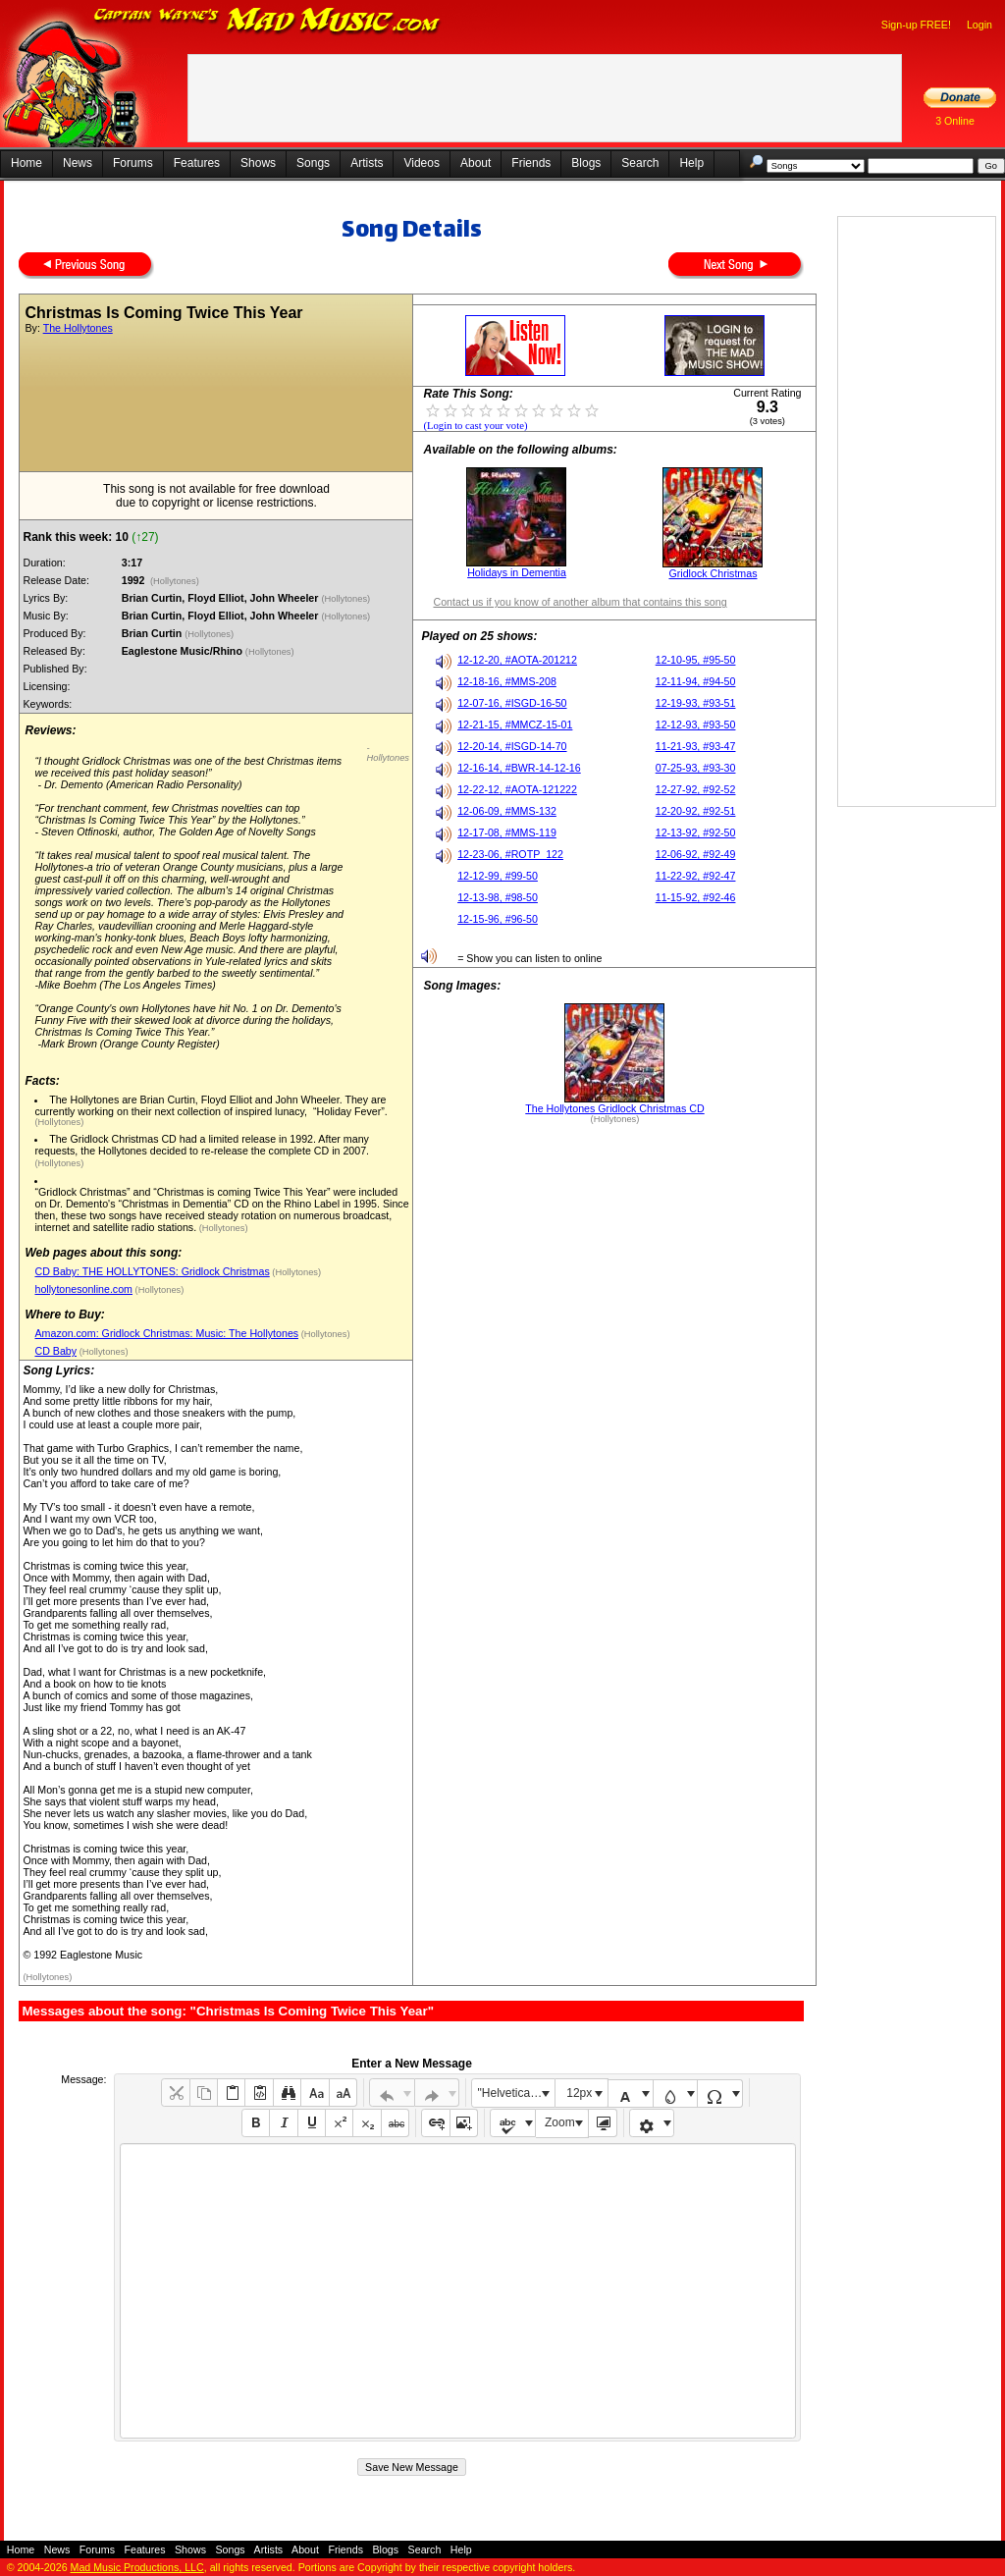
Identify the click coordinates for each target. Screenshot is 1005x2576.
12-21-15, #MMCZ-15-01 (514, 724)
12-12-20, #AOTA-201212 (517, 660)
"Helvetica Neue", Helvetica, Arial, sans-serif (516, 2093)
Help (691, 163)
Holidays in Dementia (516, 572)
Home (26, 163)
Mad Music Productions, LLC (137, 2567)
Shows (258, 163)
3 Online (955, 121)
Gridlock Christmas (712, 573)
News (77, 163)
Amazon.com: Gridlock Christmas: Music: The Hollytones (166, 1333)
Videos (421, 163)
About (475, 163)
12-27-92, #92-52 (696, 789)
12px (579, 2093)
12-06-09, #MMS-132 (506, 811)
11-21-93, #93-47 (696, 746)
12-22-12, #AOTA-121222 (517, 789)
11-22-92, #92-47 (696, 876)
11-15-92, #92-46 (696, 897)
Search (640, 163)
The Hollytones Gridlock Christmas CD (614, 1108)
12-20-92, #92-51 (696, 811)
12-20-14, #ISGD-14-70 (511, 746)
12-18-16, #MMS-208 (506, 681)
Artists (366, 163)
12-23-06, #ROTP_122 (510, 854)
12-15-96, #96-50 (497, 919)
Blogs (586, 163)
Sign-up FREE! (916, 24)
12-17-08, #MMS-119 (506, 832)
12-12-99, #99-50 (497, 876)
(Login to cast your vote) (475, 425)
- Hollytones (387, 753)
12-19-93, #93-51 (696, 703)
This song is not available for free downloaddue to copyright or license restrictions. (216, 496)
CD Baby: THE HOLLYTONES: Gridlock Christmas (151, 1271)
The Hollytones (78, 328)
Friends (531, 163)
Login (979, 24)
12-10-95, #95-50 (696, 660)
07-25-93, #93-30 (696, 768)
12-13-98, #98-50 (497, 897)
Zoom (560, 2122)
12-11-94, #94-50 (696, 681)
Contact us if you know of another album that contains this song (579, 602)
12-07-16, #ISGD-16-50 (511, 703)
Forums (133, 163)
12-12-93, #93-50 (696, 724)
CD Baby (55, 1351)
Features (197, 163)
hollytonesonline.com (83, 1289)
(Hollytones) (174, 581)
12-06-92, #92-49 (696, 854)
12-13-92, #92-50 (696, 832)
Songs (313, 163)
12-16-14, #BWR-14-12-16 (519, 768)
